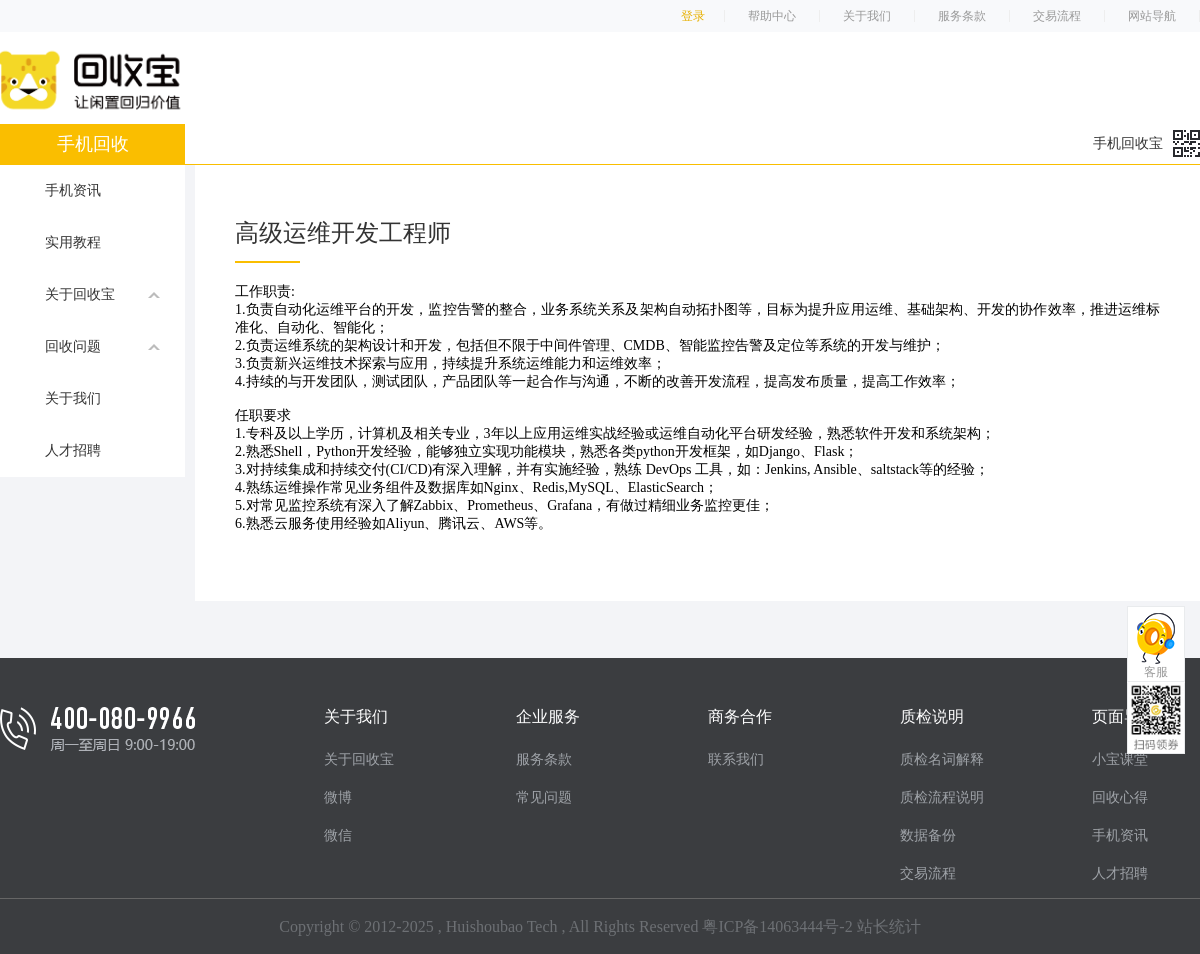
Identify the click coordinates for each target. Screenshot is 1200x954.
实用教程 (73, 242)
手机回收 (93, 144)
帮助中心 (772, 16)
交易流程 (1057, 16)
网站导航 (1152, 16)
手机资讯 (73, 190)
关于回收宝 (102, 294)
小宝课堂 (1120, 759)
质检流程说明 (942, 797)
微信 (338, 835)
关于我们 (867, 16)
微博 (338, 797)
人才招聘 (73, 450)
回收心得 (1120, 797)
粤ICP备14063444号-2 (777, 926)
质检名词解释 (942, 759)
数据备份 (928, 835)
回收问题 (102, 346)
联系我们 (736, 759)
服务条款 (962, 16)
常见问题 (544, 797)
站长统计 (889, 926)
